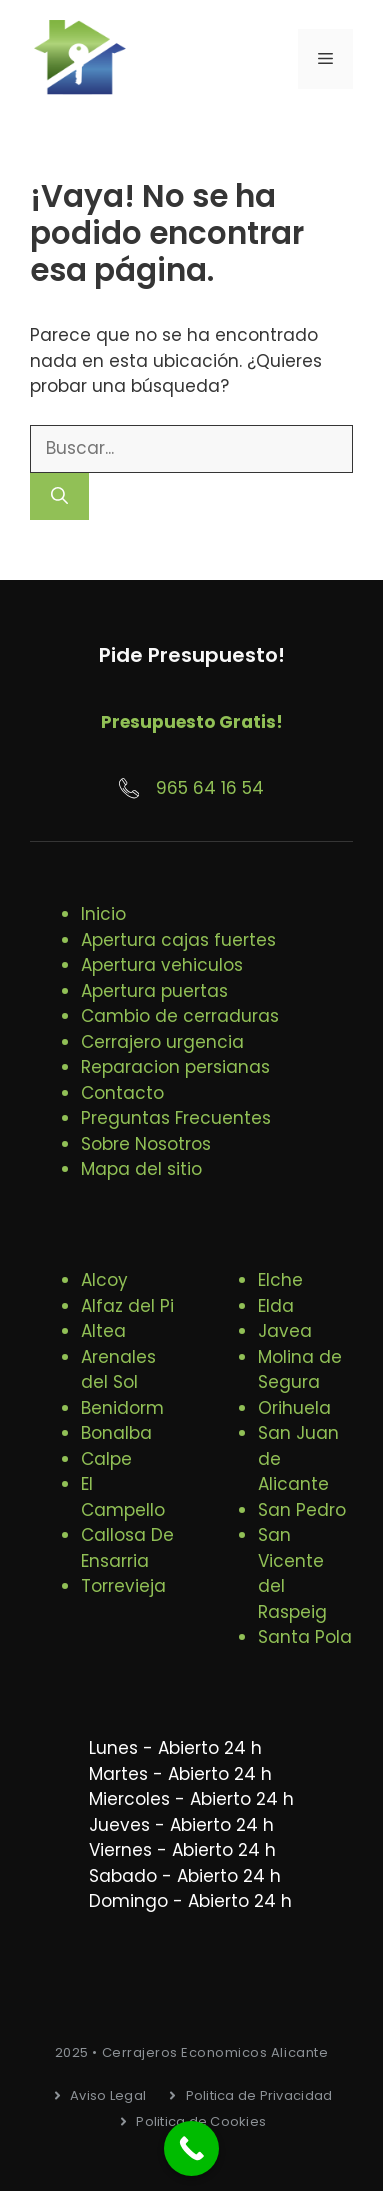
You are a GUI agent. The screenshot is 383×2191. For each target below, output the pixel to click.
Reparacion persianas (175, 1067)
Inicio (103, 914)
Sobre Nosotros (146, 1144)
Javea (285, 1331)
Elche (280, 1280)
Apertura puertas (154, 991)
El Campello (123, 1497)
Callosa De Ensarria (127, 1548)
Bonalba (116, 1433)
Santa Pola (305, 1637)
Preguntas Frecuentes (176, 1118)
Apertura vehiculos (162, 965)
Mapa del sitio (141, 1169)
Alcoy (104, 1280)
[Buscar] (59, 497)
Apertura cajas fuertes (178, 940)
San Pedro (302, 1510)
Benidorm (122, 1408)
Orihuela (294, 1408)
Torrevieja (123, 1586)
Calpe (106, 1459)
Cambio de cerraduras (180, 1016)
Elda (276, 1306)
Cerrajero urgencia (162, 1042)
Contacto (122, 1093)
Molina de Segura (300, 1370)
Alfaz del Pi (127, 1306)
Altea (103, 1331)
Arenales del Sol (118, 1370)
